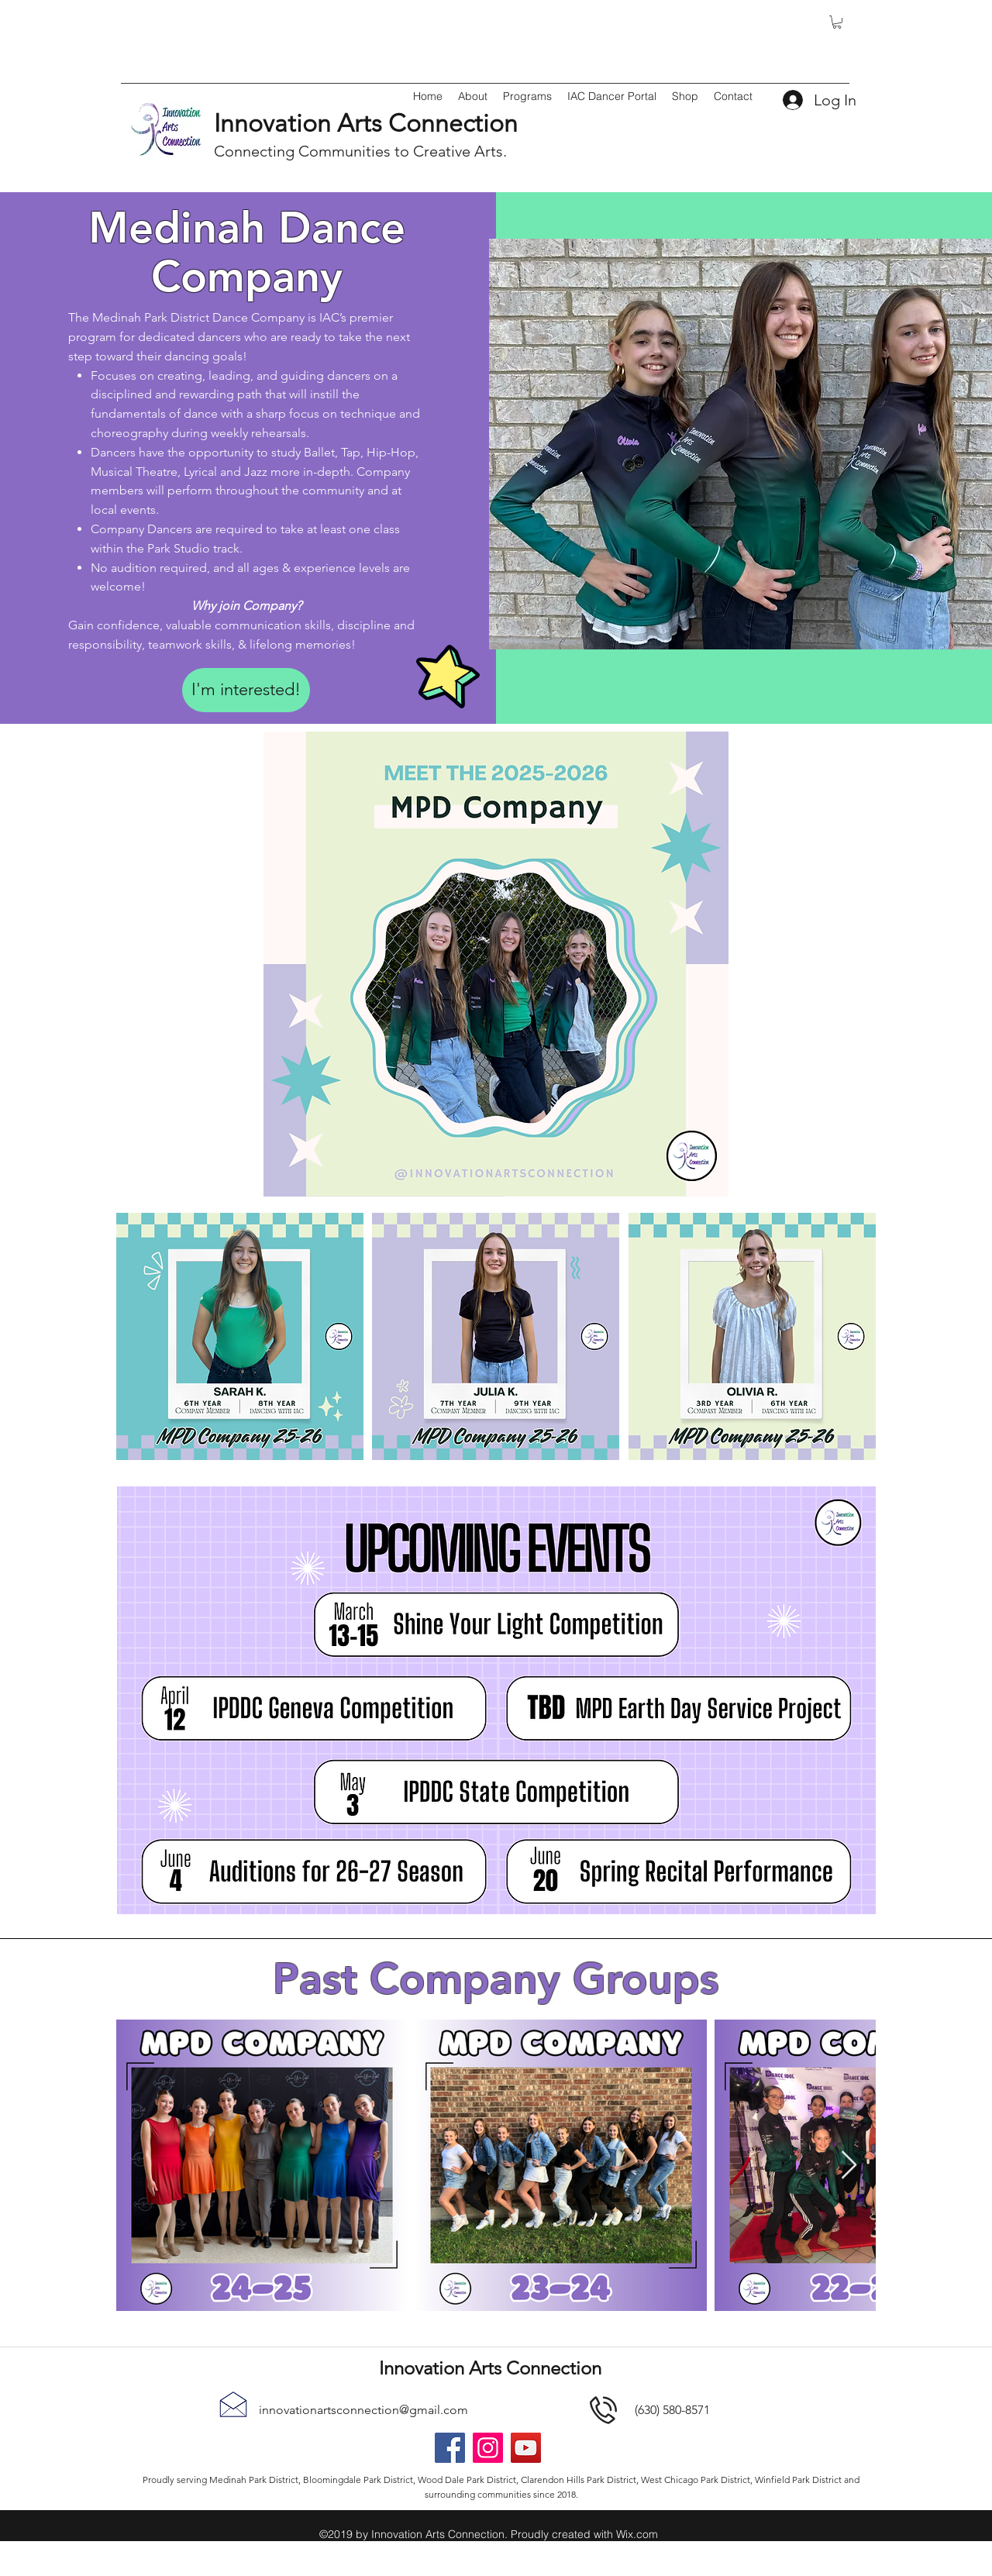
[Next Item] (849, 2166)
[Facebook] (450, 2448)
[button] (837, 22)
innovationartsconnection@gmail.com (363, 2409)
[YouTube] (526, 2448)
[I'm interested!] (246, 690)
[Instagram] (488, 2448)
